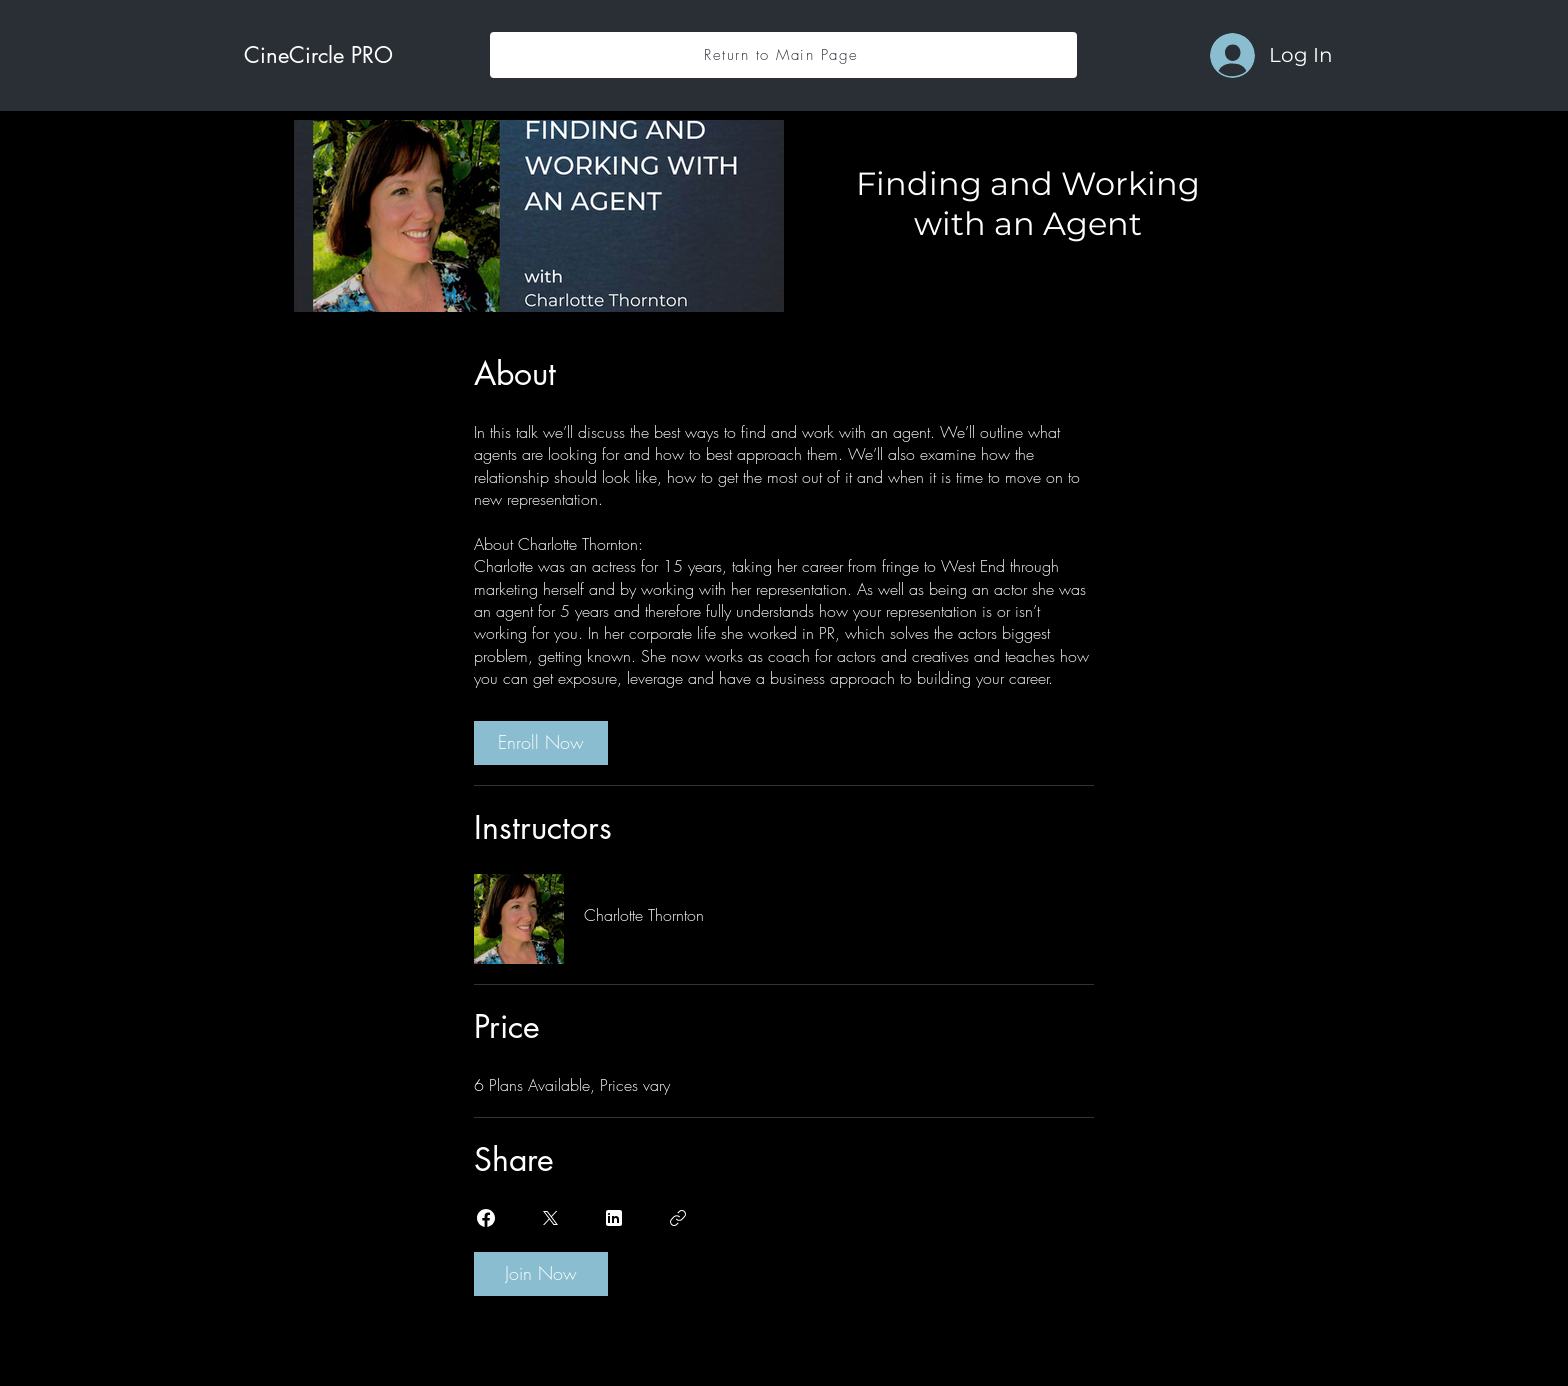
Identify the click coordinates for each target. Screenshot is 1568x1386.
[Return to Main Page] (783, 55)
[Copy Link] (678, 1218)
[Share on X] (550, 1218)
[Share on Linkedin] (614, 1218)
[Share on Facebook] (486, 1218)
